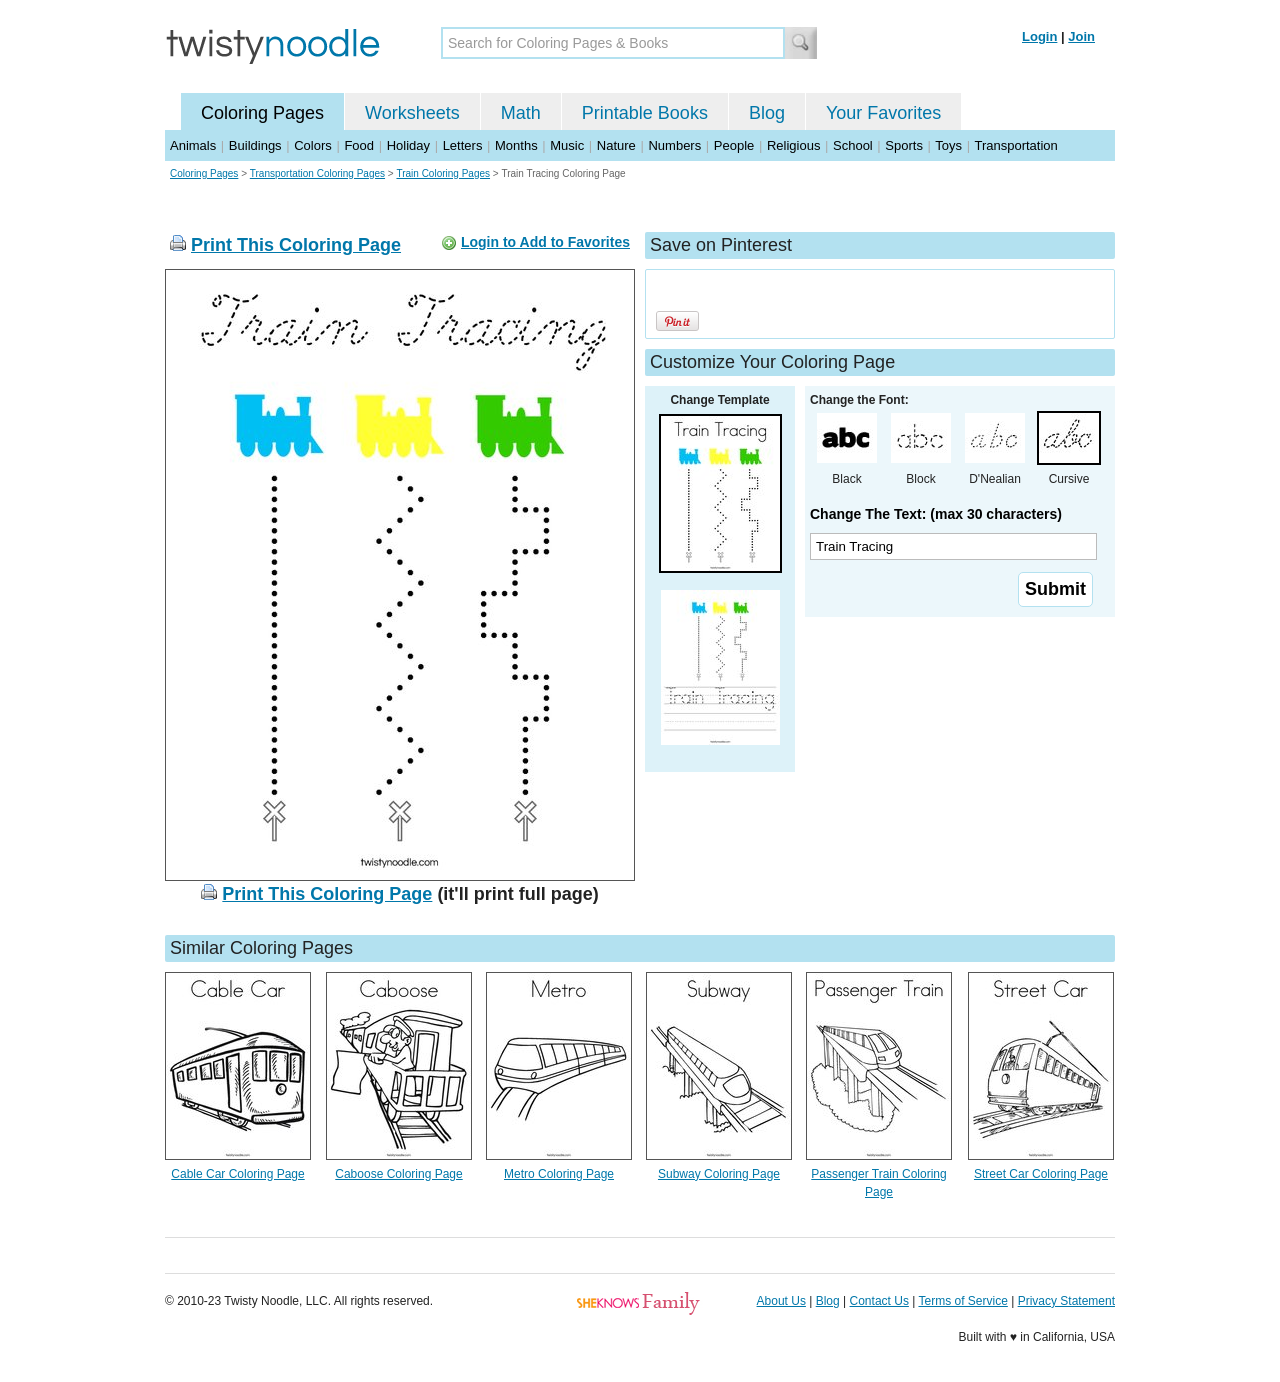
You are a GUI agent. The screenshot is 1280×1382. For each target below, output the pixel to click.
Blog (767, 113)
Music (567, 145)
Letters (463, 145)
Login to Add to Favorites (545, 242)
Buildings (255, 145)
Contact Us (879, 1301)
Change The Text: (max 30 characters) (936, 514)
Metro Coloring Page (559, 1174)
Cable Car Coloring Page (237, 1174)
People (734, 145)
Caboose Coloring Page (398, 1174)
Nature (616, 145)
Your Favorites (883, 113)
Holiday (408, 145)
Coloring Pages (262, 113)
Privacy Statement (1066, 1301)
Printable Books (645, 113)
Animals (193, 145)
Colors (313, 145)
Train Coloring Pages (443, 173)
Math (521, 113)
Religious (793, 145)
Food (359, 145)
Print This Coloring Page (296, 245)
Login (1039, 36)
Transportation (1015, 145)
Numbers (674, 145)
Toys (948, 145)
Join (1081, 36)
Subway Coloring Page (719, 1174)
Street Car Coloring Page (1041, 1174)
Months (516, 145)
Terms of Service (962, 1301)
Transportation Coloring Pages (317, 173)
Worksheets (412, 113)
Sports (904, 145)
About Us (781, 1301)
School (853, 145)
